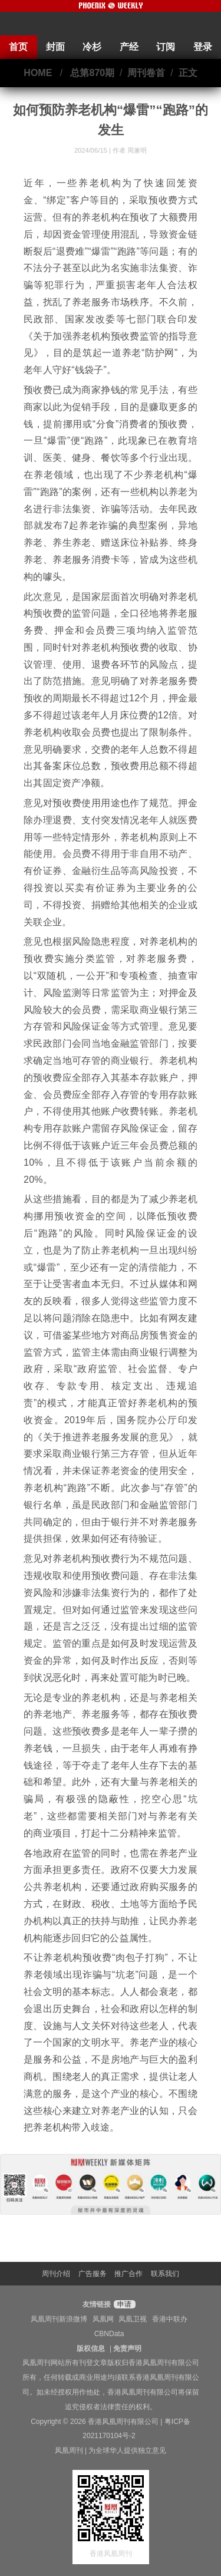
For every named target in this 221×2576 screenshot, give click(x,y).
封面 (55, 47)
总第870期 (92, 73)
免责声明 (127, 2348)
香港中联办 (169, 2319)
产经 (129, 47)
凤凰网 (103, 2319)
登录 (202, 47)
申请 (123, 2304)
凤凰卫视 (132, 2319)
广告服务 (92, 2274)
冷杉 (92, 47)
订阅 (165, 47)
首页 (18, 47)
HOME (38, 73)
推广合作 (128, 2274)
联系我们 (165, 2274)
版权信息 (91, 2348)
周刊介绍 (56, 2274)
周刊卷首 (146, 73)
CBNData (109, 2334)
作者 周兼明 (130, 150)
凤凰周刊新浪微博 (59, 2319)
